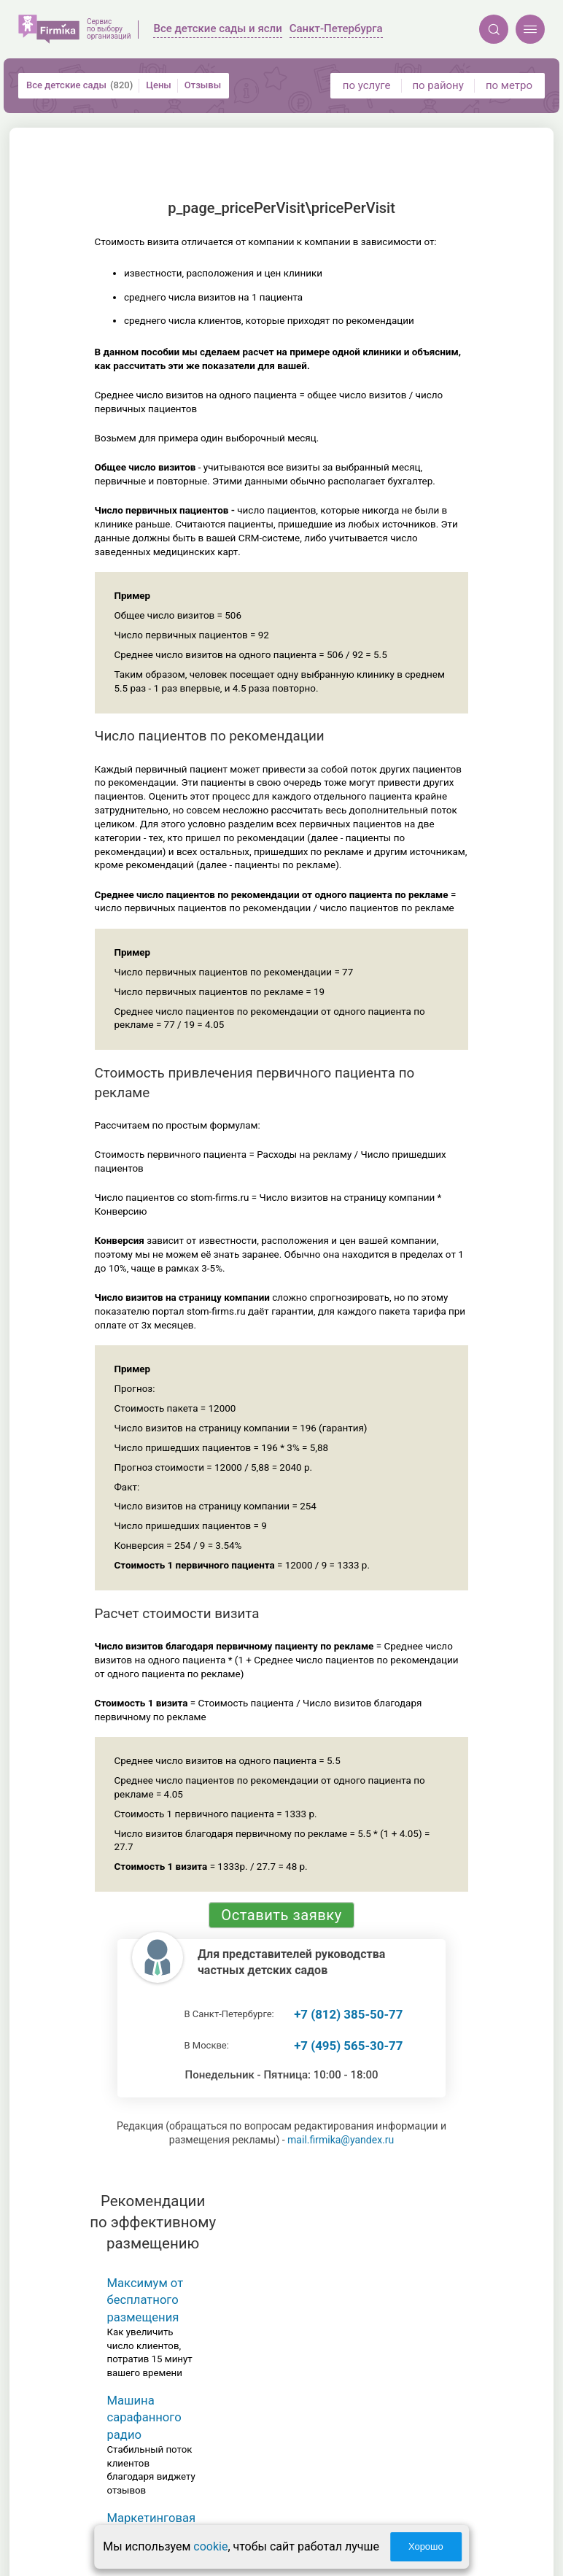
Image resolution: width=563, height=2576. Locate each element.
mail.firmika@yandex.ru (340, 2140)
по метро (509, 85)
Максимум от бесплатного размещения (144, 2300)
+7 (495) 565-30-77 (348, 2045)
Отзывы (203, 85)
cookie (210, 2546)
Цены (158, 85)
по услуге (367, 85)
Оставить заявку (281, 1915)
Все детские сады (79, 85)
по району (437, 85)
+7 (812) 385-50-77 (348, 2014)
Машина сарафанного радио (143, 2418)
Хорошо (425, 2546)
